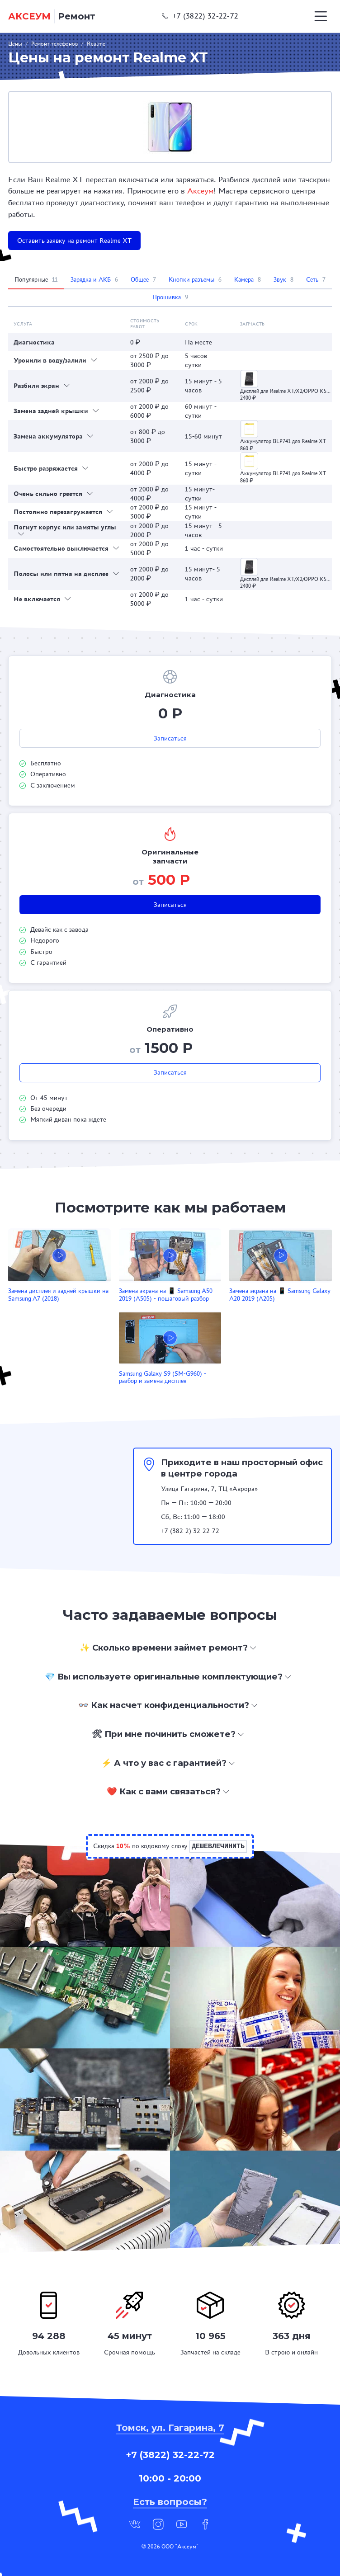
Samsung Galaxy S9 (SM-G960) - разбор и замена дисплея (162, 1377)
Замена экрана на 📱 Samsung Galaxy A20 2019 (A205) (280, 1295)
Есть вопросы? (170, 2501)
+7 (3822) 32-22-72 (200, 16)
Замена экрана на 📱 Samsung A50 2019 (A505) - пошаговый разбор (165, 1295)
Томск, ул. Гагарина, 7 (170, 2427)
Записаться (170, 738)
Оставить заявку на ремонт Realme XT (74, 240)
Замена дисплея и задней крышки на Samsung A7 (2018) (58, 1295)
